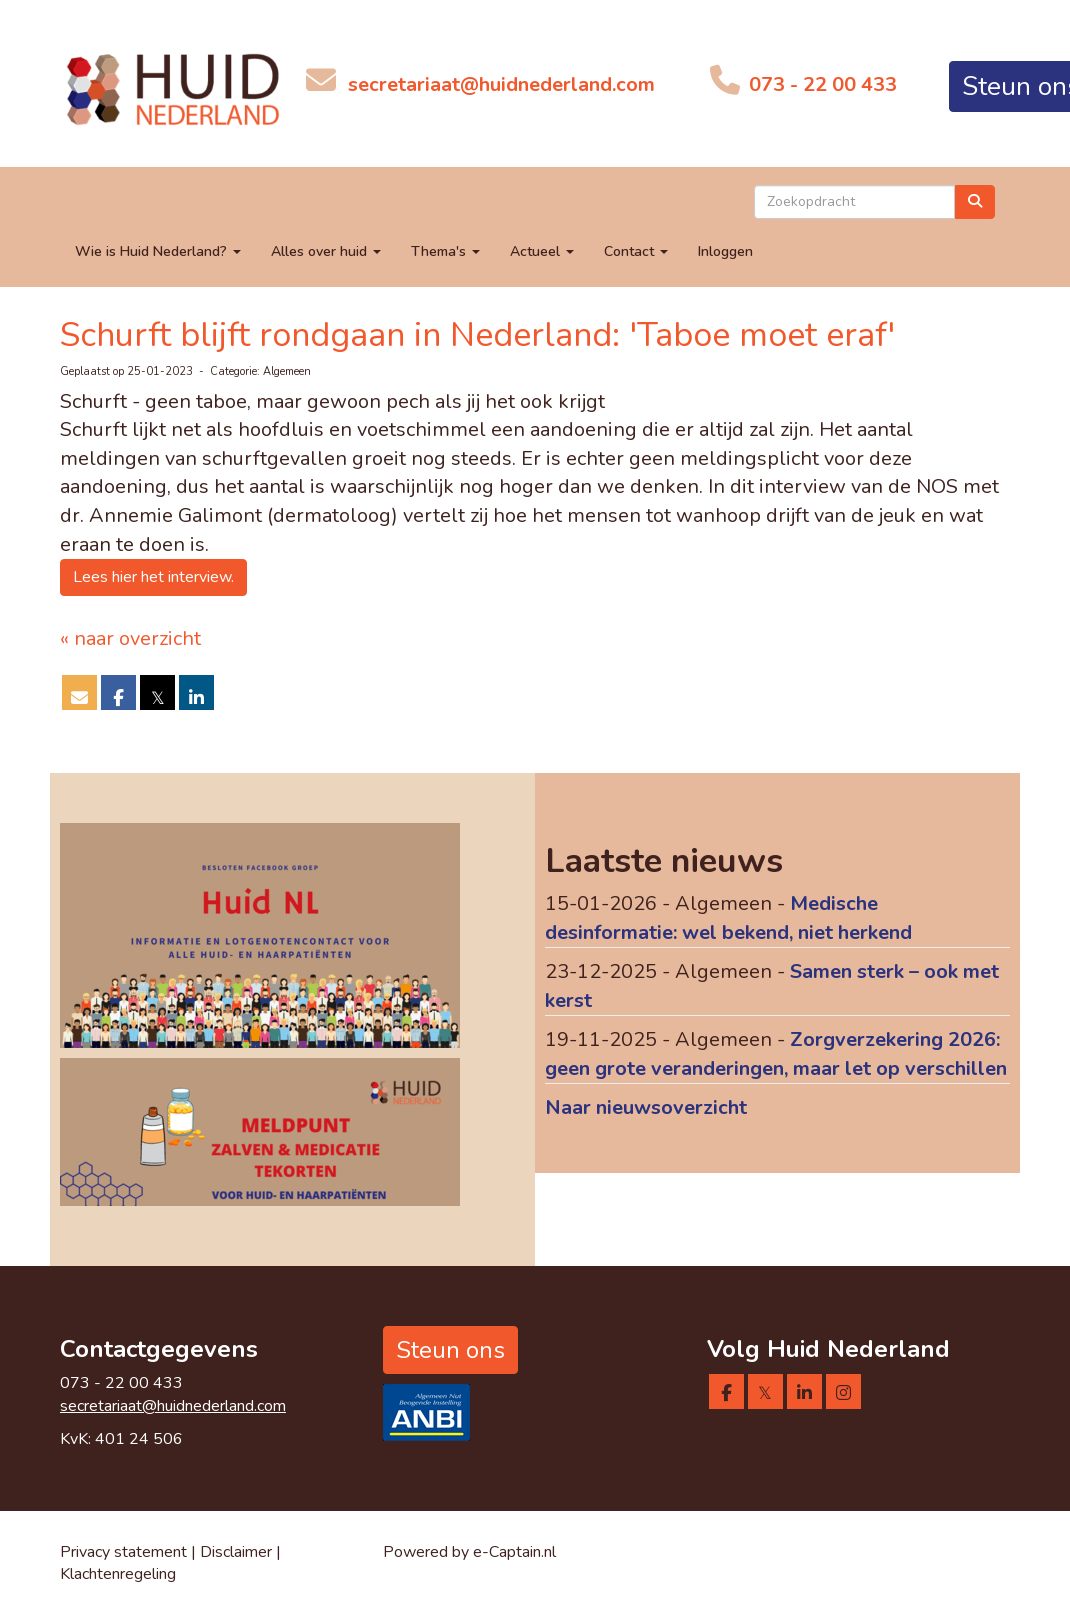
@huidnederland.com (501, 84)
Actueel (542, 251)
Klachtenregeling (118, 1574)
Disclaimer (238, 1552)
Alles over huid (326, 251)
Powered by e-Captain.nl (469, 1552)
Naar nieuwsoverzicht (646, 1107)
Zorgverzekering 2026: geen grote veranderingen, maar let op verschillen (776, 1054)
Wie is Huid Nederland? (158, 251)
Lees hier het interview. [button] (153, 577)
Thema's (445, 251)
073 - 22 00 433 (820, 84)
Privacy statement (123, 1552)
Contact (636, 251)
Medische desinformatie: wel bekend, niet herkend (728, 918)
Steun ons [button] (450, 1350)
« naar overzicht (130, 638)
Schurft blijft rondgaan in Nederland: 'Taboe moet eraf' (477, 335)
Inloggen (725, 251)
